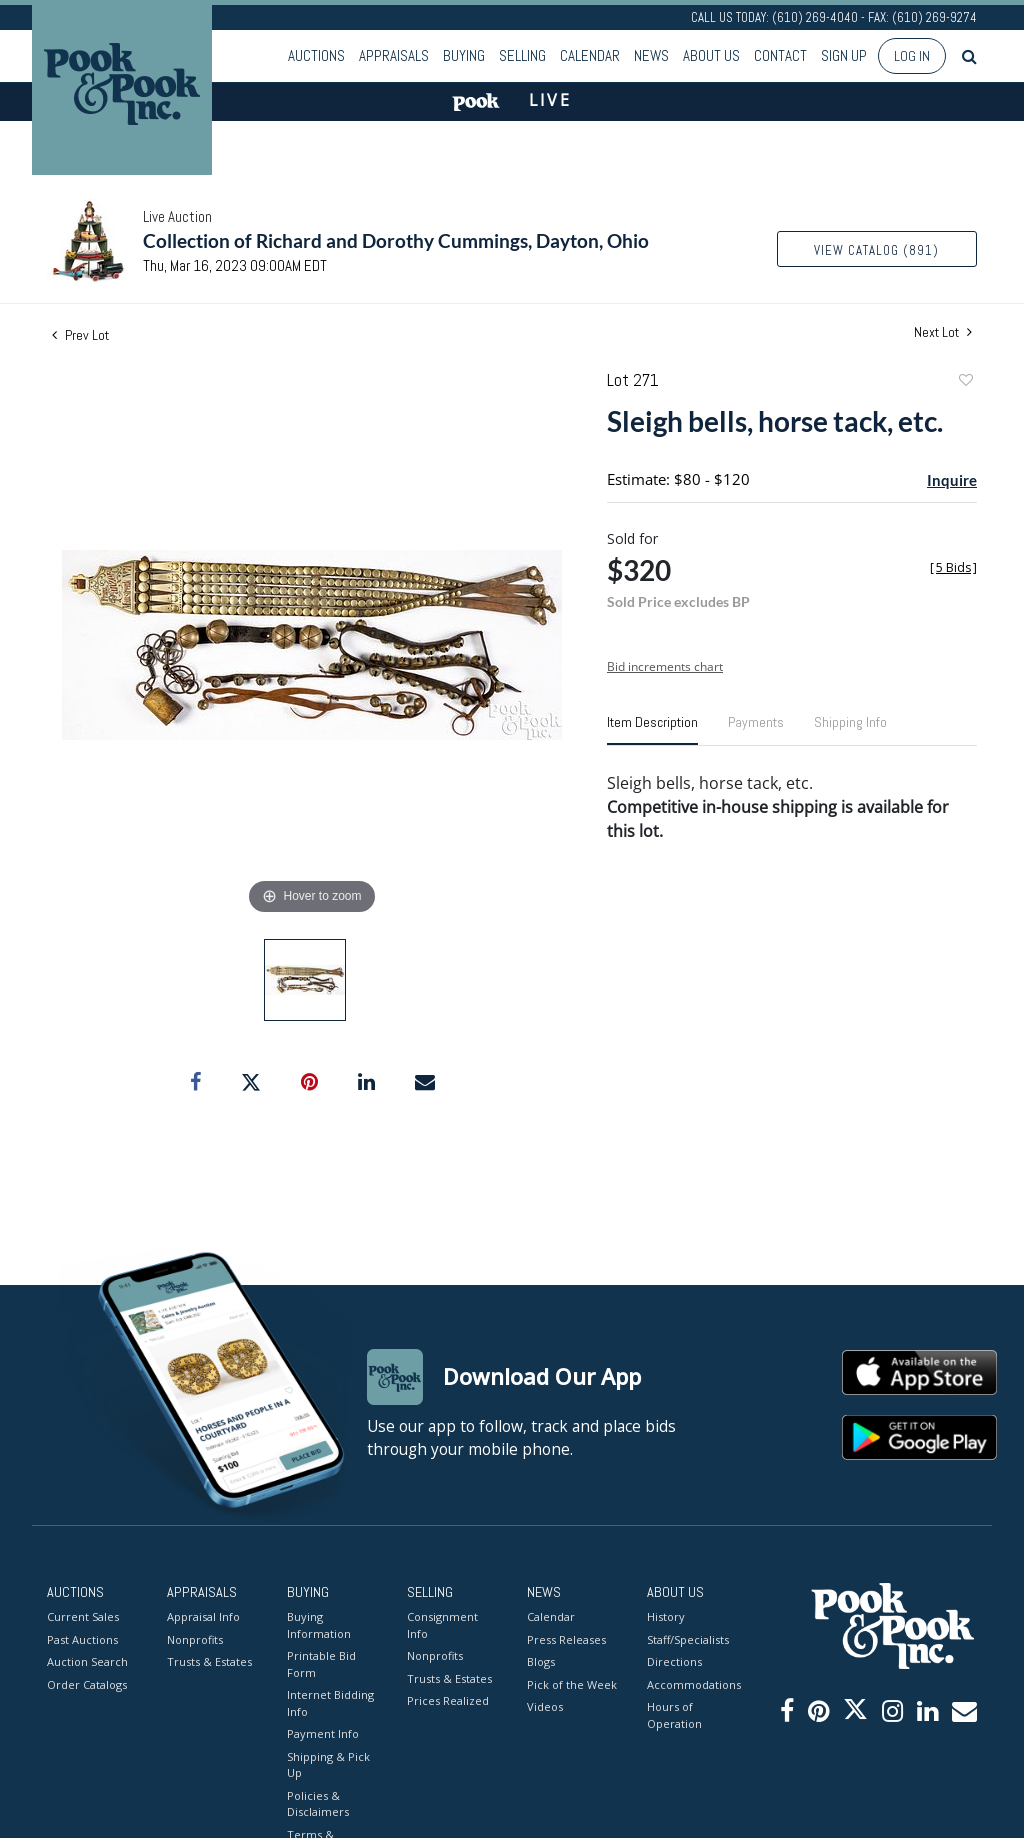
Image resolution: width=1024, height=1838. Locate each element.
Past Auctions (82, 1638)
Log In (912, 56)
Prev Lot (80, 335)
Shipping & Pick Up (328, 1764)
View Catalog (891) (876, 250)
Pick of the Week (572, 1683)
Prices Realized (448, 1700)
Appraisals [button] (394, 55)
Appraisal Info (203, 1616)
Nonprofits (195, 1638)
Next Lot (943, 332)
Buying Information (319, 1625)
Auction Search (87, 1661)
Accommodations (692, 1683)
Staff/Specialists (688, 1638)
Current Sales (83, 1616)
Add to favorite (965, 382)
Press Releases (566, 1638)
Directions (674, 1661)
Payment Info (323, 1733)
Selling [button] (522, 55)
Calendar (590, 55)
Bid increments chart (665, 666)
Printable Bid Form (321, 1664)
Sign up (844, 55)
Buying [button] (464, 55)
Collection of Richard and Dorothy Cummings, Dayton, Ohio (396, 240)
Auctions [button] (316, 55)
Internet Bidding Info (330, 1703)
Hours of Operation (674, 1715)
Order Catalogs (87, 1683)
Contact (780, 55)
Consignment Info (442, 1625)
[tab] (652, 730)
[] (953, 567)
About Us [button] (711, 55)
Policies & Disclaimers (318, 1803)
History (666, 1616)
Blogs (541, 1661)
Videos (545, 1706)
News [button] (651, 55)
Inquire (952, 480)
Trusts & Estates (209, 1661)
